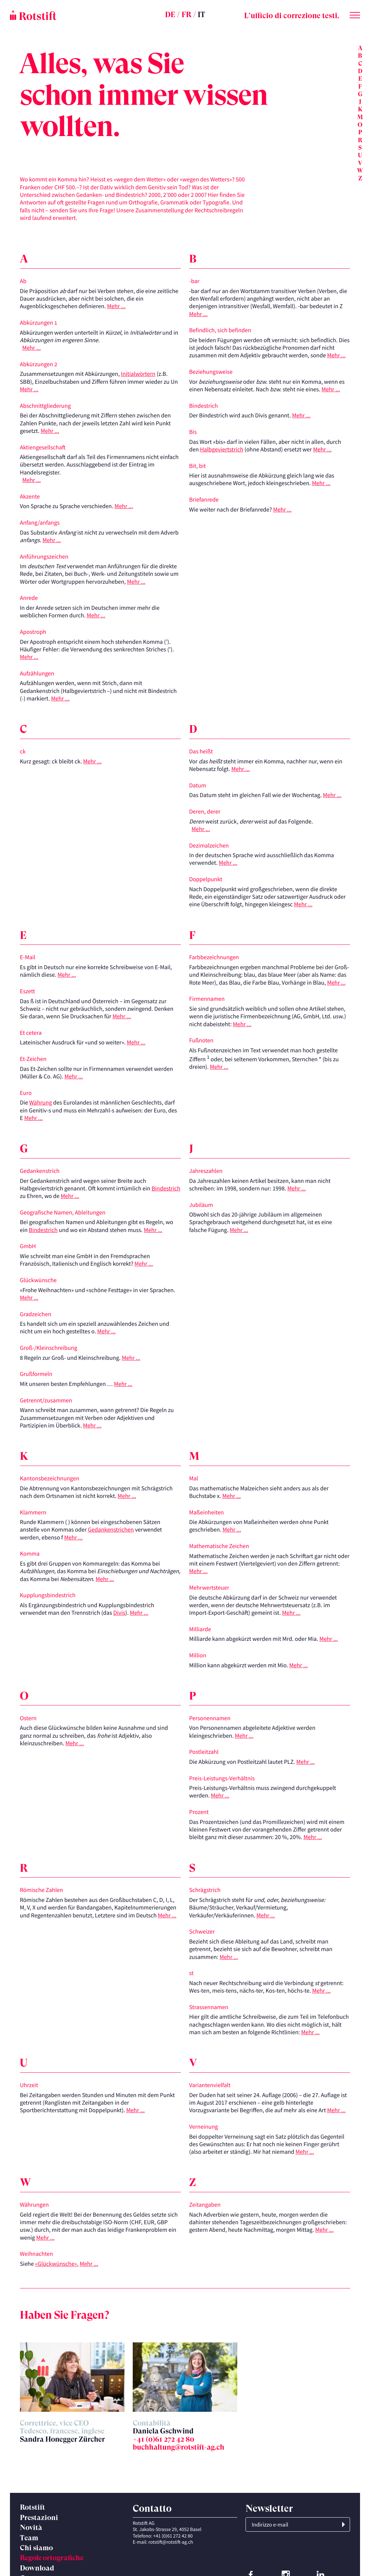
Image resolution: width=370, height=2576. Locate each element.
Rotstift (32, 2507)
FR (187, 14)
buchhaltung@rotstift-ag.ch (179, 2447)
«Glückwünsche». (56, 2263)
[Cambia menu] (355, 14)
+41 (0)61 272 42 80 (163, 2439)
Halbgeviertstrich (221, 449)
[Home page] (68, 15)
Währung (40, 1102)
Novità (31, 2527)
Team (29, 2538)
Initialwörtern (138, 374)
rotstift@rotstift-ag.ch (170, 2542)
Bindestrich (166, 1188)
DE (170, 14)
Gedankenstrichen (111, 1529)
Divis (119, 1612)
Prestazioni (39, 2517)
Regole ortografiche (52, 2558)
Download (37, 2568)
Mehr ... (116, 306)
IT (201, 14)
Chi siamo (36, 2548)
